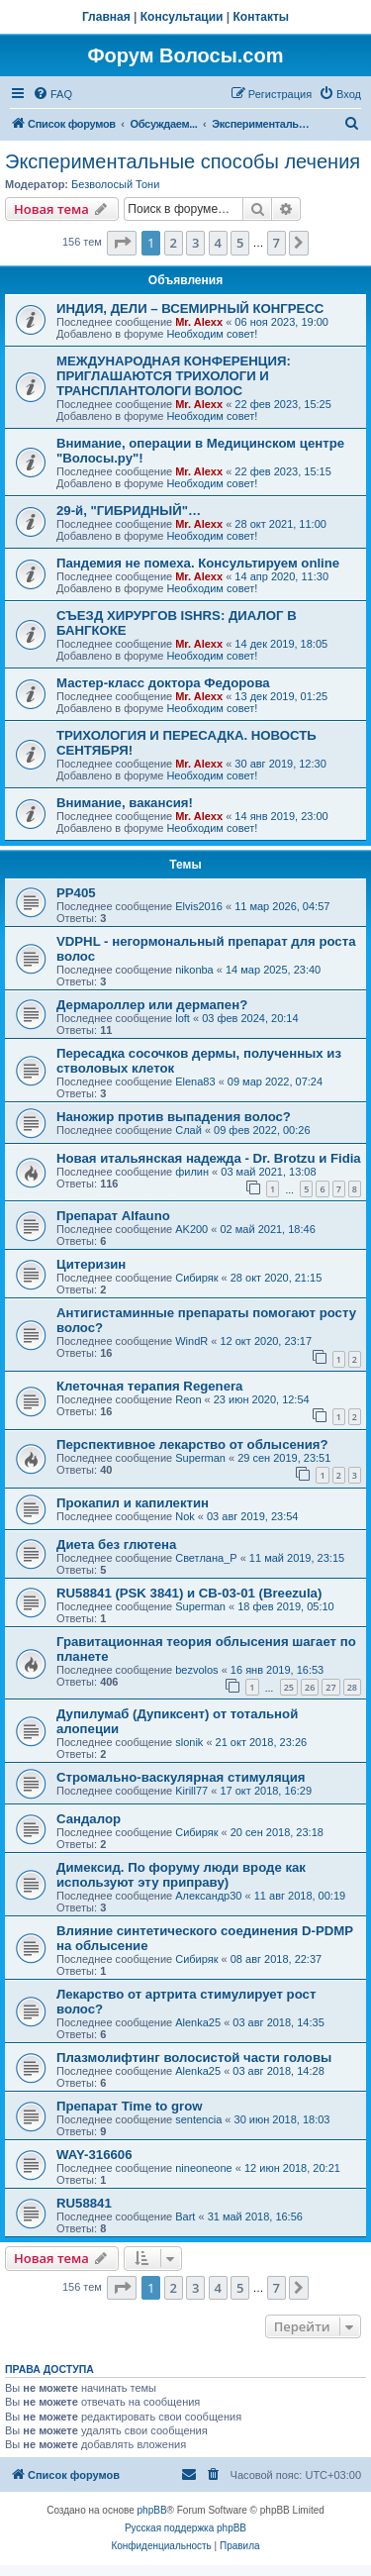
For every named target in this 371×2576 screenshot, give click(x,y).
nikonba (194, 970)
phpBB (152, 2510)
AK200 (191, 1229)
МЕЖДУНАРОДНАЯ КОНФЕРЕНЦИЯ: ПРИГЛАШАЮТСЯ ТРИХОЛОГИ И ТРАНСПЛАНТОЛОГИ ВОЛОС (173, 376)
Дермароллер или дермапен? (151, 1004)
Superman (200, 1458)
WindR (191, 1341)
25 (289, 1687)
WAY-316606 (94, 2154)
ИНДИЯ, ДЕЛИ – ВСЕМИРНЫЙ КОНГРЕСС (190, 308)
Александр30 (208, 1896)
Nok (185, 1516)
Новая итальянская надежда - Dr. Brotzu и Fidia (208, 1158)
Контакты (261, 17)
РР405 (76, 892)
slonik (189, 1742)
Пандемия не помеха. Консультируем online (197, 563)
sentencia (198, 2119)
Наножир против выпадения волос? (173, 1116)
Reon (188, 1399)
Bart (185, 2216)
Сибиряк (196, 1278)
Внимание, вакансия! (124, 802)
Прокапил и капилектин (132, 1502)
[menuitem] (52, 94)
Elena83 (195, 1081)
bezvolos (196, 1670)
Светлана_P (205, 1558)
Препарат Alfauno (113, 1215)
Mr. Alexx (199, 322)
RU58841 (84, 2203)
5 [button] (239, 243)
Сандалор (88, 1818)
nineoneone (203, 2168)
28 (352, 1687)
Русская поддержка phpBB (185, 2528)
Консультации (182, 17)
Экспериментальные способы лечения (182, 161)
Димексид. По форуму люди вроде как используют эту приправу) (181, 1875)
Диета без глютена (116, 1544)
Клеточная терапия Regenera (149, 1386)
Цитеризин (91, 1264)
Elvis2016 (199, 906)
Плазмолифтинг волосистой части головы (193, 2057)
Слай (188, 1130)
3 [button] (195, 243)
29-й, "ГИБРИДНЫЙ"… (128, 510)
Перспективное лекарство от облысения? (192, 1444)
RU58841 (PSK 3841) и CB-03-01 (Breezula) (189, 1593)
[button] (122, 243)
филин (192, 1172)
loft (182, 1018)
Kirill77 (191, 1791)
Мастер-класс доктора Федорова (163, 682)
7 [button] (276, 243)
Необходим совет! (211, 334)
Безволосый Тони (115, 184)
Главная (106, 17)
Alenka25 (198, 2022)
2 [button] (173, 243)
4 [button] (218, 243)
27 (330, 1687)
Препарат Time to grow (129, 2106)
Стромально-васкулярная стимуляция (181, 1777)
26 (310, 1687)
